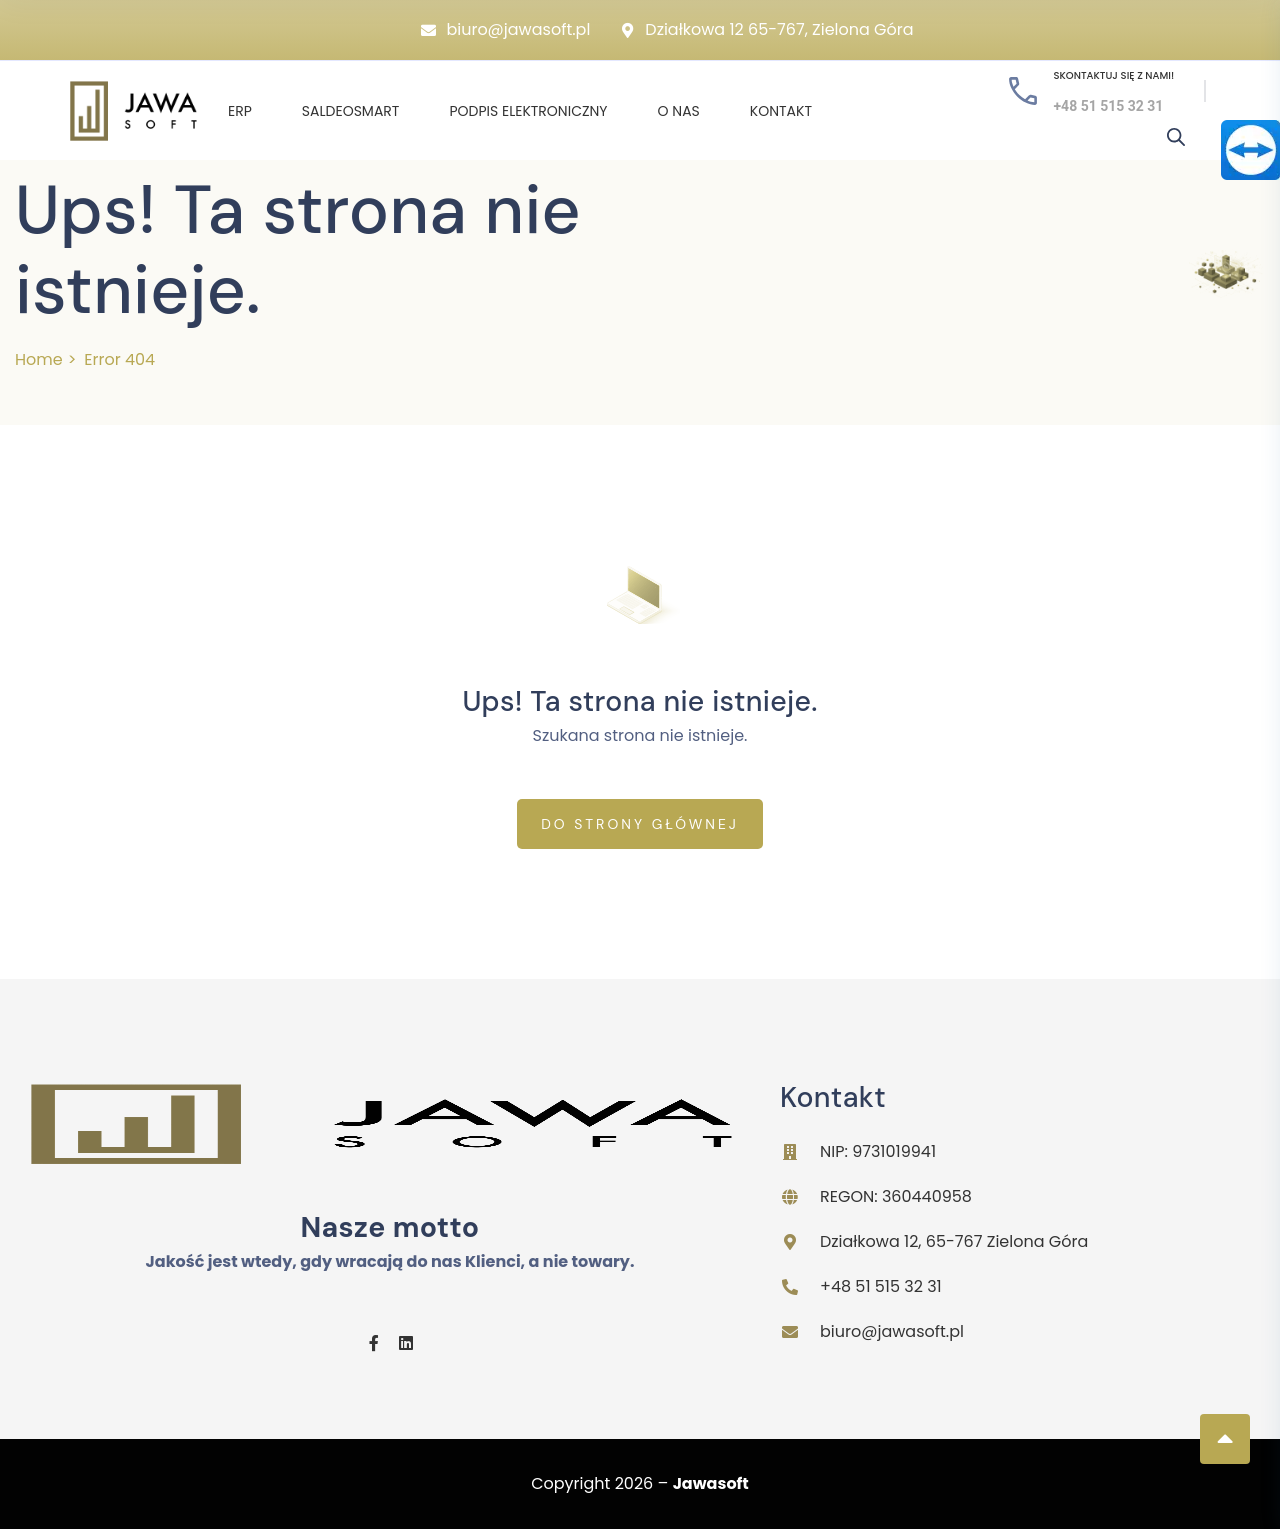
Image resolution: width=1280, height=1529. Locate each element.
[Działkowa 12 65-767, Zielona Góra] (627, 30)
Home (39, 359)
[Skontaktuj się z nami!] (1023, 91)
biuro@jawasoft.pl (518, 29)
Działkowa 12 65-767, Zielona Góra (779, 29)
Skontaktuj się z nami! (1113, 75)
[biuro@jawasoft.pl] (428, 30)
